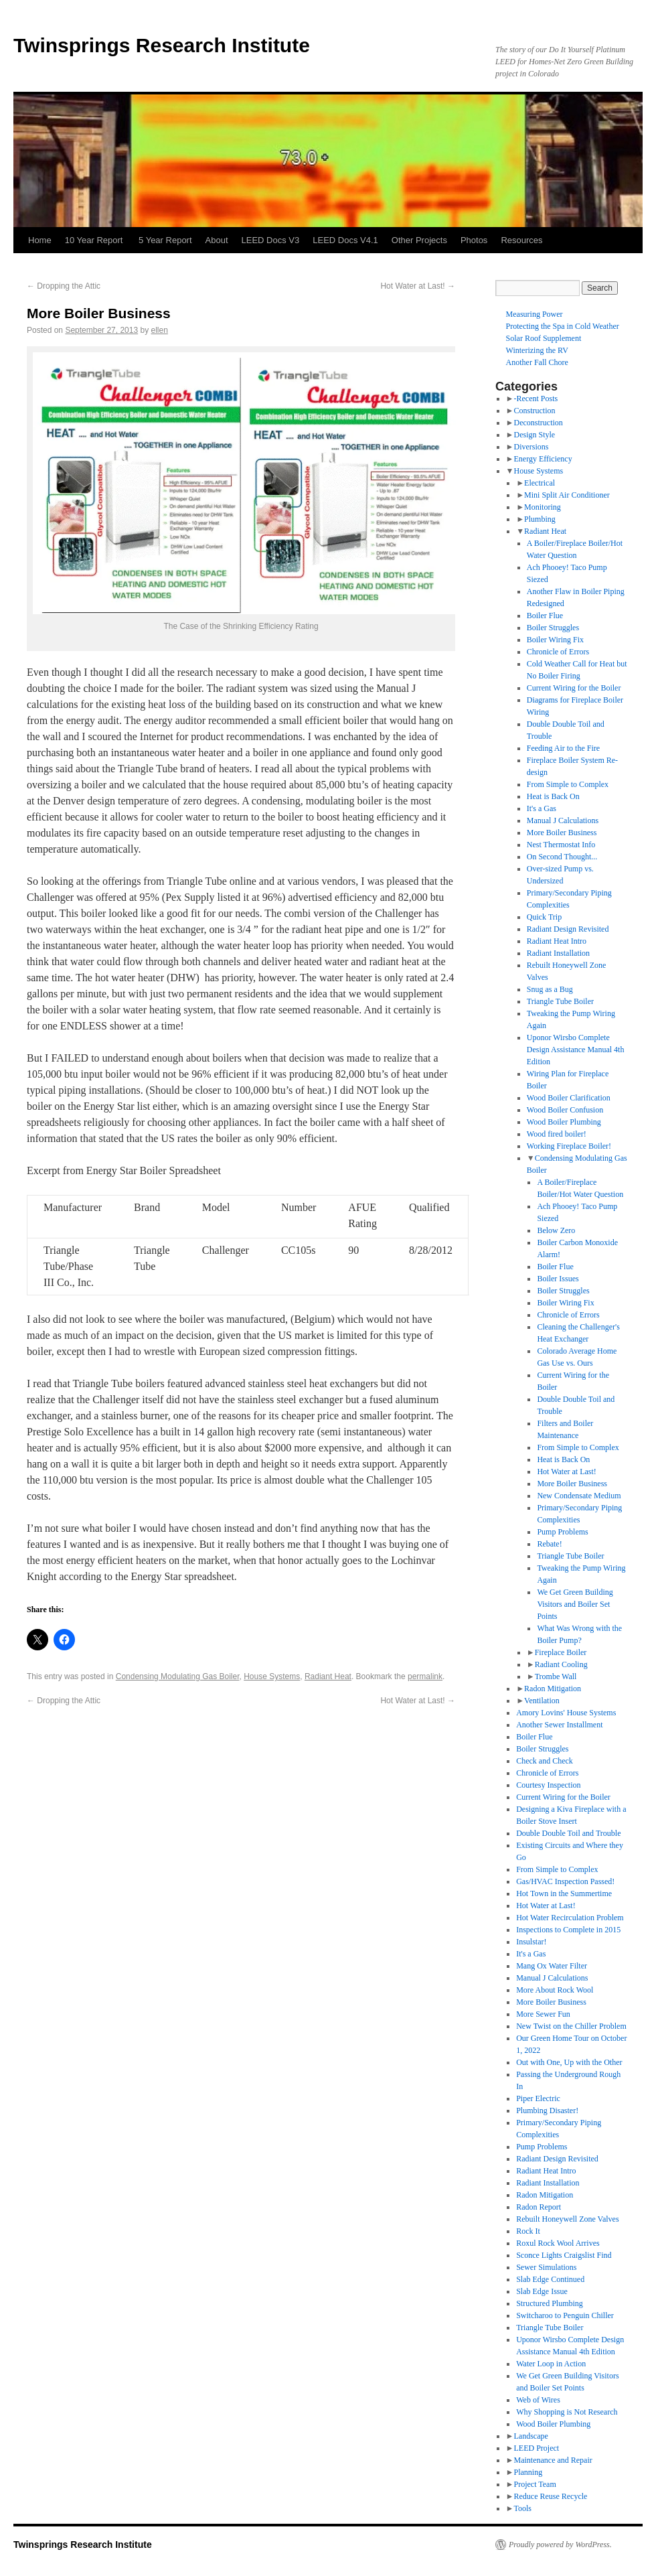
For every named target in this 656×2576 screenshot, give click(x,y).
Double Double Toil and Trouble (568, 1833)
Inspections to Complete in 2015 (568, 1929)
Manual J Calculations (562, 820)
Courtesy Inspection (548, 1785)
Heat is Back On (553, 796)
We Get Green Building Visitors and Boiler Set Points (574, 1604)
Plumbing (540, 519)
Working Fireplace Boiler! (569, 1146)
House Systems (272, 1676)
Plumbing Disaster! (547, 2110)
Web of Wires (538, 2400)
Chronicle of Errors (558, 651)
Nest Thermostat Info (561, 844)
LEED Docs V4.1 (345, 240)
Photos (474, 240)
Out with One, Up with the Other (569, 2062)
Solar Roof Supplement (544, 338)
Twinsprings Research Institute (161, 45)
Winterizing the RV (537, 350)
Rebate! (549, 1544)
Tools (522, 2508)
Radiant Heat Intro (556, 941)
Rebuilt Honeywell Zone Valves (567, 2219)
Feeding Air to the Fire (563, 748)
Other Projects (419, 240)
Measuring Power (534, 314)
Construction (534, 410)
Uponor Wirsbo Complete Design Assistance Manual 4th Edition (576, 1049)
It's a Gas (541, 808)
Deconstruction (537, 422)
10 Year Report (95, 240)
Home (40, 240)
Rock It (528, 2231)
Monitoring (542, 507)
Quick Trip (544, 917)
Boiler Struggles (553, 627)
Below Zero (556, 1230)
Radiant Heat (328, 1676)
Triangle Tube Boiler (560, 1001)
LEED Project (536, 2448)
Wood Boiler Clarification (568, 1097)
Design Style (534, 434)
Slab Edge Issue (542, 2291)
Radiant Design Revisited (568, 929)
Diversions (530, 446)
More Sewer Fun (543, 2014)
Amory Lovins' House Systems (566, 1712)
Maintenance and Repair (552, 2460)
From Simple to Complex (567, 784)
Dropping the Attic (63, 286)
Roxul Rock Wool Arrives (557, 2243)
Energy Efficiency (542, 458)
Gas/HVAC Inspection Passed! (565, 1881)
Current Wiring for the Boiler (574, 688)
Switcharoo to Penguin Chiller (565, 2315)
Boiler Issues (557, 1278)
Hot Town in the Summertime (564, 1893)
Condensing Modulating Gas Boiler (178, 1676)
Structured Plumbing (549, 2303)
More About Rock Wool (554, 1990)
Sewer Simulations (546, 2267)
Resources (521, 240)
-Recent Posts (535, 398)
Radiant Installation (558, 953)
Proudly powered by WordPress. (560, 2544)
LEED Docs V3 (271, 240)
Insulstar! (531, 1941)
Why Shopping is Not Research (566, 2412)
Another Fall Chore (537, 362)
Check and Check (544, 1761)
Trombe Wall (556, 1676)
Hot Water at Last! (417, 286)
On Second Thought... (562, 856)
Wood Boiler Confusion (565, 1110)
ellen (159, 330)
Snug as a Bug (550, 989)
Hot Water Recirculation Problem (569, 1917)
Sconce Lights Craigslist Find (563, 2255)
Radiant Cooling (561, 1664)
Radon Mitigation (552, 1688)
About (217, 240)
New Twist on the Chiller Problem (571, 2026)
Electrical (539, 483)
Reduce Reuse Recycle (550, 2496)
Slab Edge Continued (550, 2279)
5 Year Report (165, 240)
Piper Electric (538, 2098)
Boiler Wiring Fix (555, 639)
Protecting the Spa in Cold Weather (562, 326)
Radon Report (538, 2207)
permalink (425, 1676)
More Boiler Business (562, 832)
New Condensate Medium (579, 1495)
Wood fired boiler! (556, 1134)
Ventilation (542, 1700)
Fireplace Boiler (561, 1652)
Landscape (530, 2436)
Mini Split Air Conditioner (567, 495)
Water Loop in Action (551, 2363)
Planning (527, 2472)
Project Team (534, 2484)
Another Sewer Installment (559, 1724)
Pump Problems (562, 1531)
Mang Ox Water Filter (551, 1966)
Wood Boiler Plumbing (564, 1122)
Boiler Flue (545, 615)
